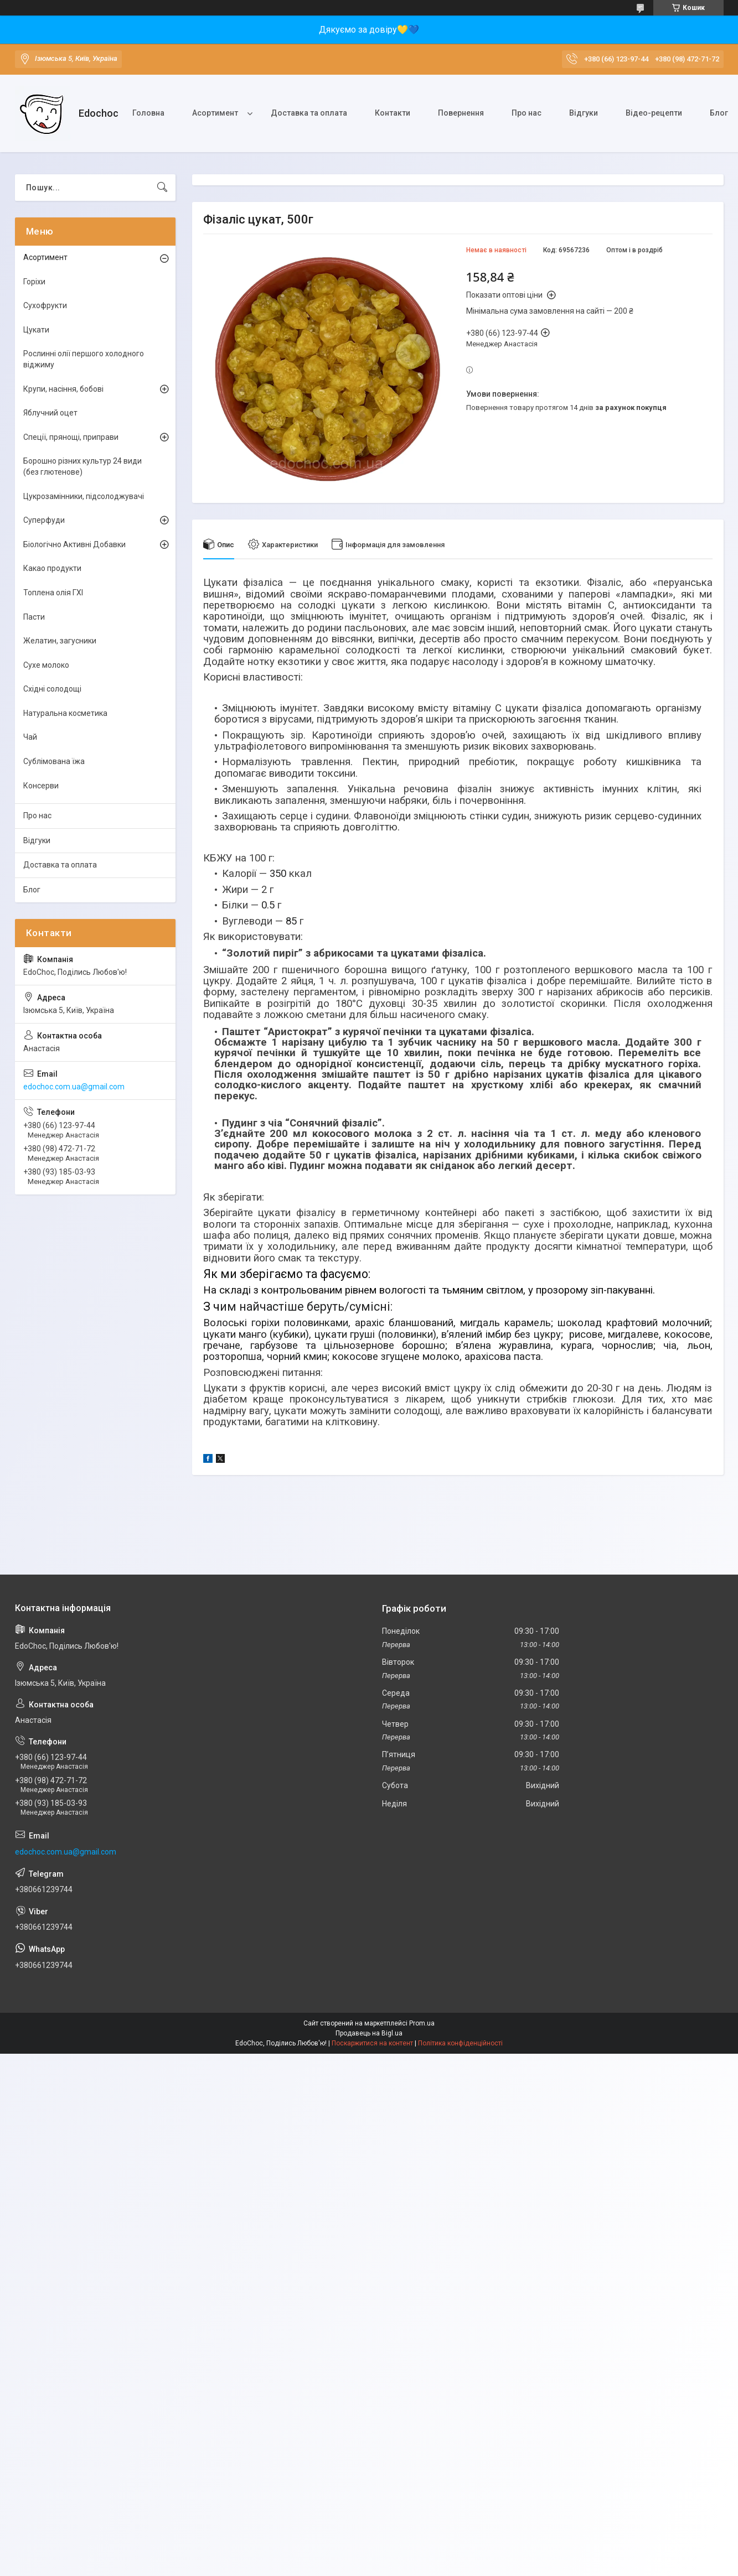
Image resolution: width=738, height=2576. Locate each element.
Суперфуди (44, 520)
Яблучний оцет (50, 412)
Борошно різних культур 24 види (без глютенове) (82, 466)
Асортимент (215, 112)
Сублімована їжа (54, 761)
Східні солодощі (52, 688)
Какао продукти (52, 568)
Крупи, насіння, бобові (63, 389)
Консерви (41, 785)
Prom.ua (422, 2023)
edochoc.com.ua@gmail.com (74, 1086)
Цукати (36, 329)
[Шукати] (162, 187)
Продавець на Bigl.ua (369, 2033)
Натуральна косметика (65, 713)
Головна (148, 112)
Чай (30, 737)
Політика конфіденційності (460, 2043)
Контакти (392, 112)
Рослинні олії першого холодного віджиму (83, 359)
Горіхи (34, 281)
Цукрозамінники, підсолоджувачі (83, 496)
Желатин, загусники (59, 640)
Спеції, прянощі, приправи (70, 437)
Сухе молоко (46, 665)
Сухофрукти (45, 305)
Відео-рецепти (654, 112)
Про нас (526, 112)
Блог (31, 889)
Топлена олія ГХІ (53, 592)
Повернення (461, 112)
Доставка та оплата (309, 112)
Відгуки (583, 112)
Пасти (34, 616)
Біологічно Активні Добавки (74, 544)
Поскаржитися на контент (372, 2043)
